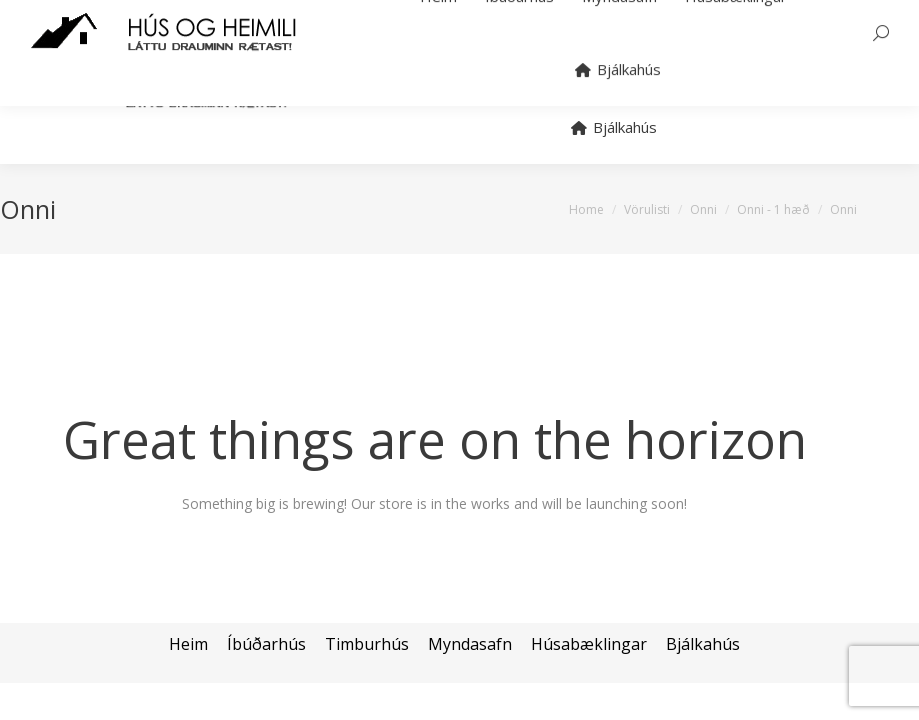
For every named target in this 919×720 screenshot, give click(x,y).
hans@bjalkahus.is (278, 8)
